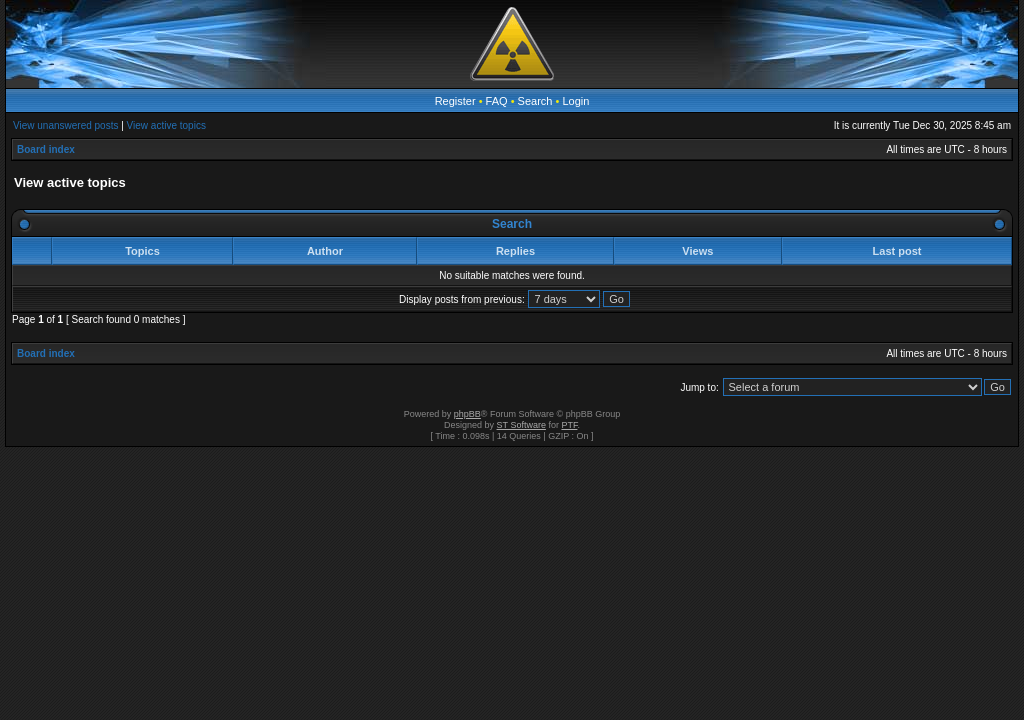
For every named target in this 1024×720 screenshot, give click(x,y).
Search (535, 101)
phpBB (467, 414)
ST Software (521, 425)
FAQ (497, 101)
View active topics (166, 125)
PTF (569, 425)
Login (575, 101)
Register (455, 101)
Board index (46, 149)
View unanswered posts (65, 125)
